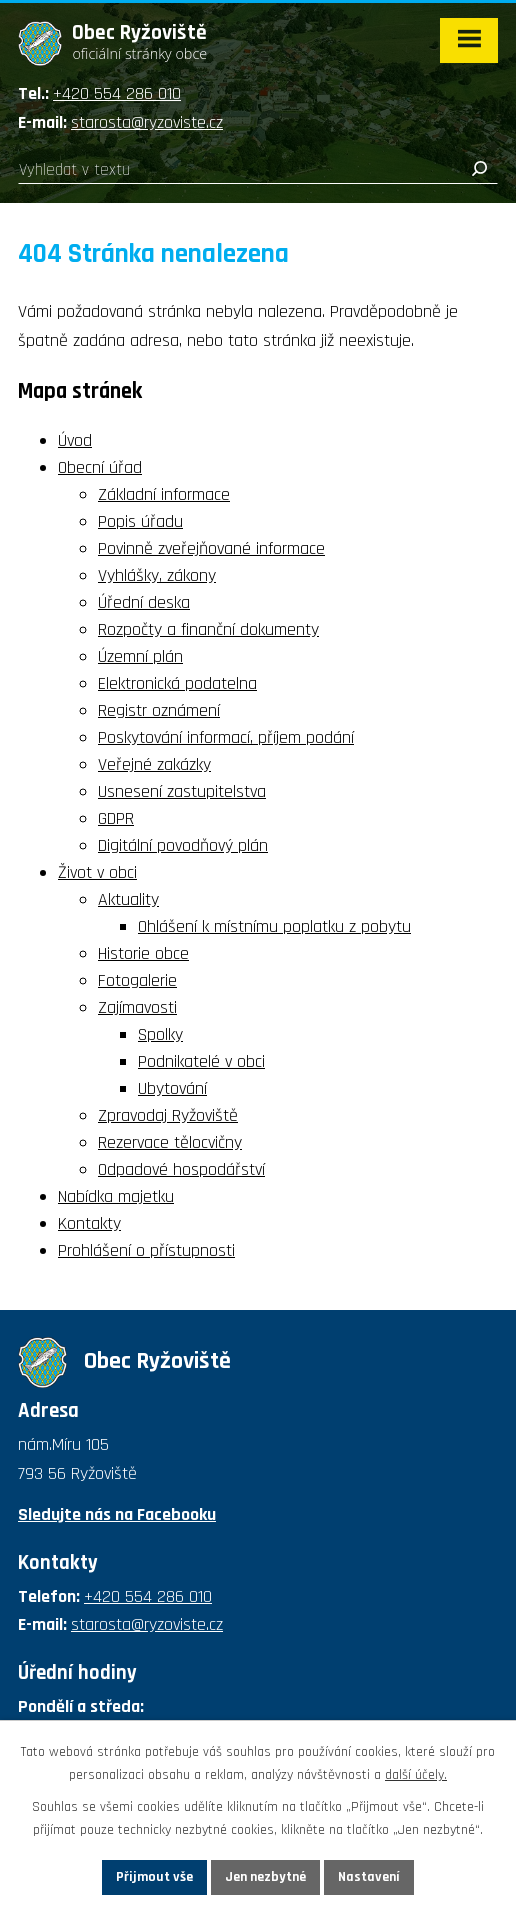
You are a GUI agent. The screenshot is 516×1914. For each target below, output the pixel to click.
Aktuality (128, 899)
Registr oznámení (159, 710)
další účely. (416, 1775)
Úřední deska (144, 602)
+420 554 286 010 (117, 93)
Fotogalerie (137, 980)
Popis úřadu (140, 521)
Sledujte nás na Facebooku (117, 1514)
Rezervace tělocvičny (170, 1142)
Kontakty (89, 1223)
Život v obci (97, 872)
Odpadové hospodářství (181, 1169)
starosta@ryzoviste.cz (147, 122)
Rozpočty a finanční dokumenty (208, 629)
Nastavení (369, 1877)
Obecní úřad (100, 467)
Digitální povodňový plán (183, 845)
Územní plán (140, 656)
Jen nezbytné (265, 1877)
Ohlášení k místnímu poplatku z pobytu (274, 926)
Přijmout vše (154, 1877)
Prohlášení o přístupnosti (146, 1250)
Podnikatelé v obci (201, 1061)
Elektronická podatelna (177, 683)
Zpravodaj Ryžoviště (168, 1115)
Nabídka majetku (116, 1196)
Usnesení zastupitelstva (182, 791)
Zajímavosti (137, 1007)
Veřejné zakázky (154, 764)
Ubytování (172, 1088)
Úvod (75, 440)
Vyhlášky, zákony (157, 575)
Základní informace (164, 494)
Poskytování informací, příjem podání (226, 737)
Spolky (160, 1034)
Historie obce (143, 953)
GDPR (116, 818)
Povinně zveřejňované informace (211, 548)
